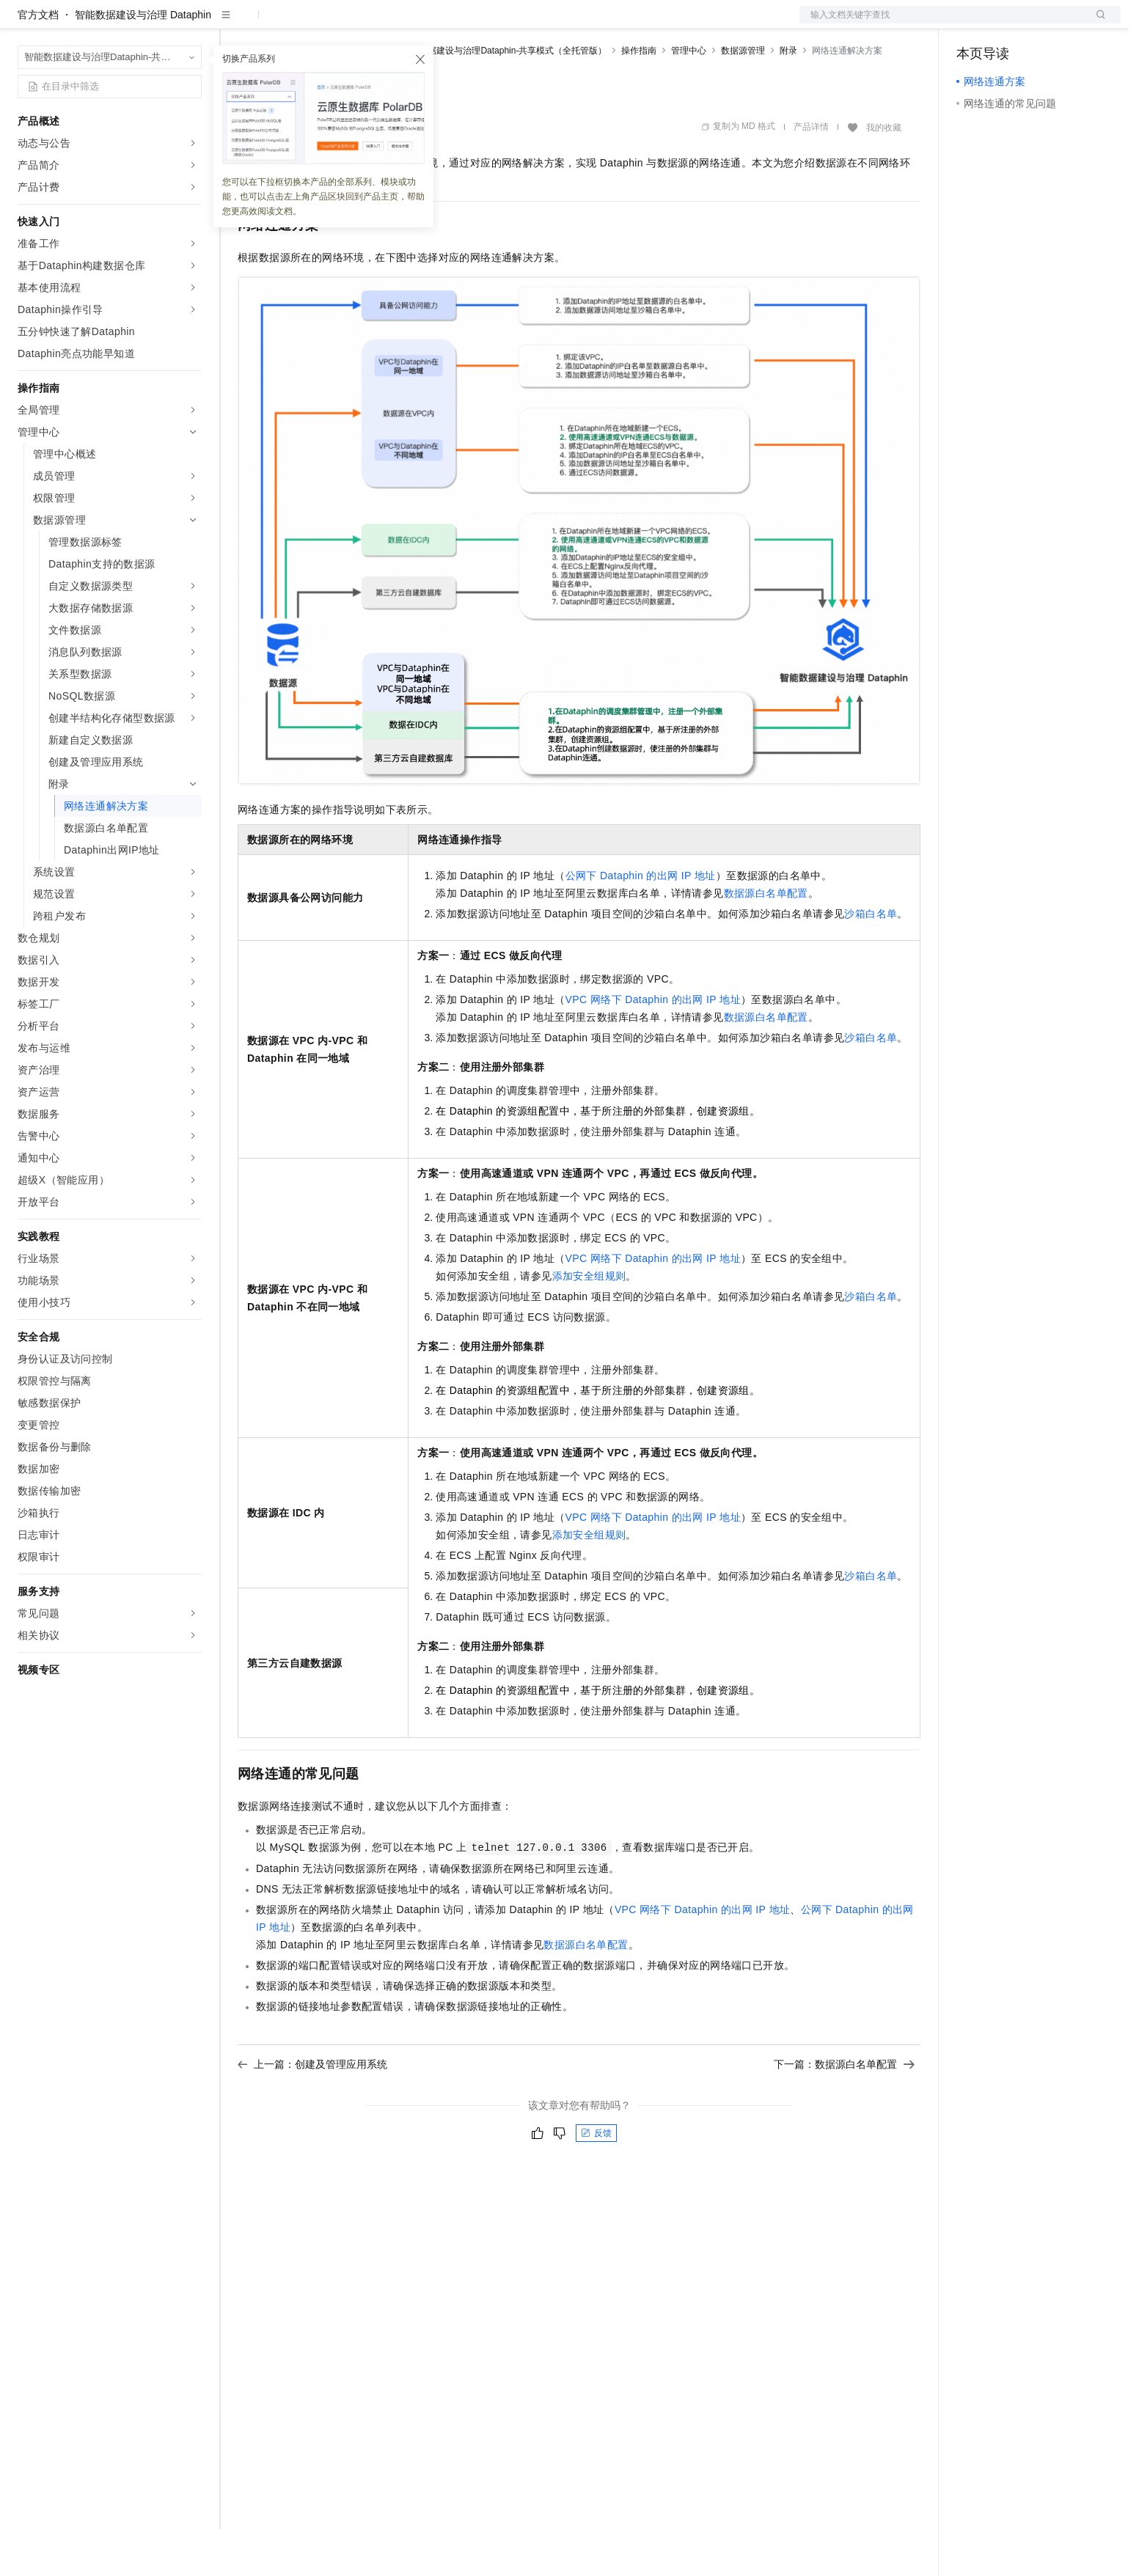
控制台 (1008, 23)
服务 (432, 23)
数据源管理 (743, 97)
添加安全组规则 (589, 1323)
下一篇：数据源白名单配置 (844, 2111)
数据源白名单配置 (766, 940)
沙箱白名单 (870, 960)
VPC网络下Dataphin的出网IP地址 (653, 1046)
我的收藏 (883, 174)
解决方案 (236, 23)
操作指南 (638, 97)
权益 (281, 23)
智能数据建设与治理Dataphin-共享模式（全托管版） (504, 97)
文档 (942, 23)
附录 (788, 97)
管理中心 (688, 97)
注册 (1043, 23)
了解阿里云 (483, 23)
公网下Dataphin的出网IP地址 (640, 922)
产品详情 (811, 174)
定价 (317, 23)
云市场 (357, 23)
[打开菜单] (23, 23)
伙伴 (397, 23)
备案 (972, 23)
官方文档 (38, 61)
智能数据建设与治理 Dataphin (143, 61)
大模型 (150, 23)
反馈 (596, 2180)
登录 (1096, 23)
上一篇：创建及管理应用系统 (312, 2111)
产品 (190, 23)
